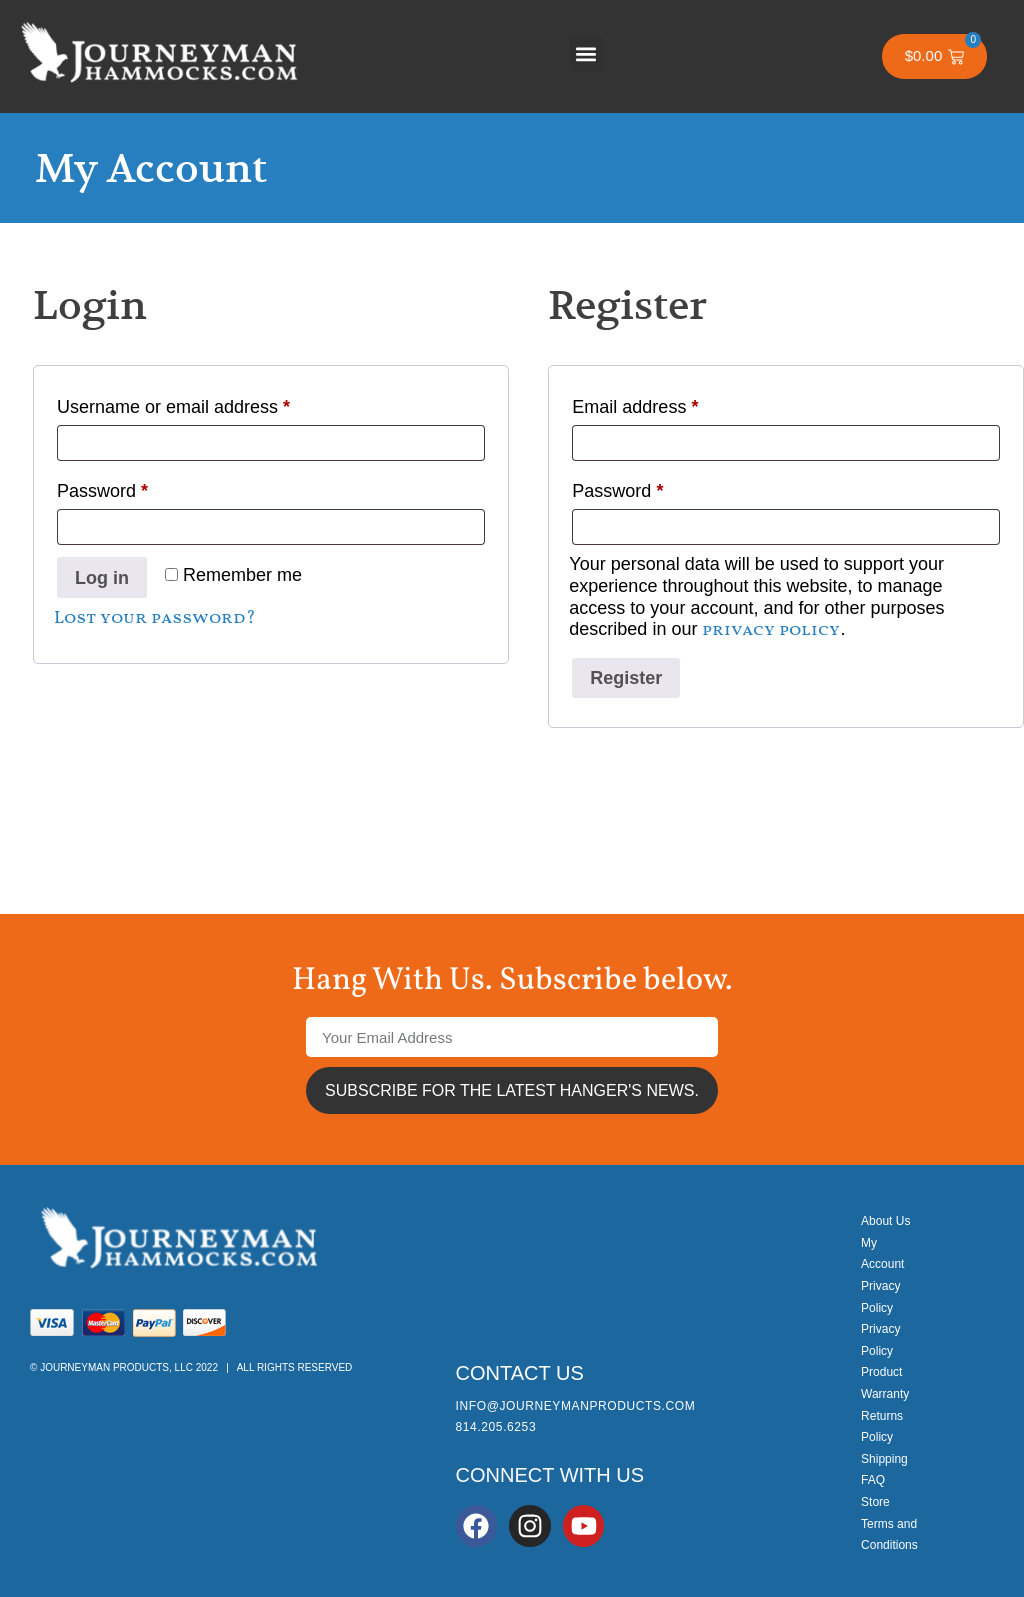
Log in (102, 578)
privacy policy (771, 630)
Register (626, 678)
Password (138, 487)
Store (875, 1502)
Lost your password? (155, 618)
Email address (671, 403)
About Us (885, 1221)
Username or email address (209, 403)
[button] (586, 54)
